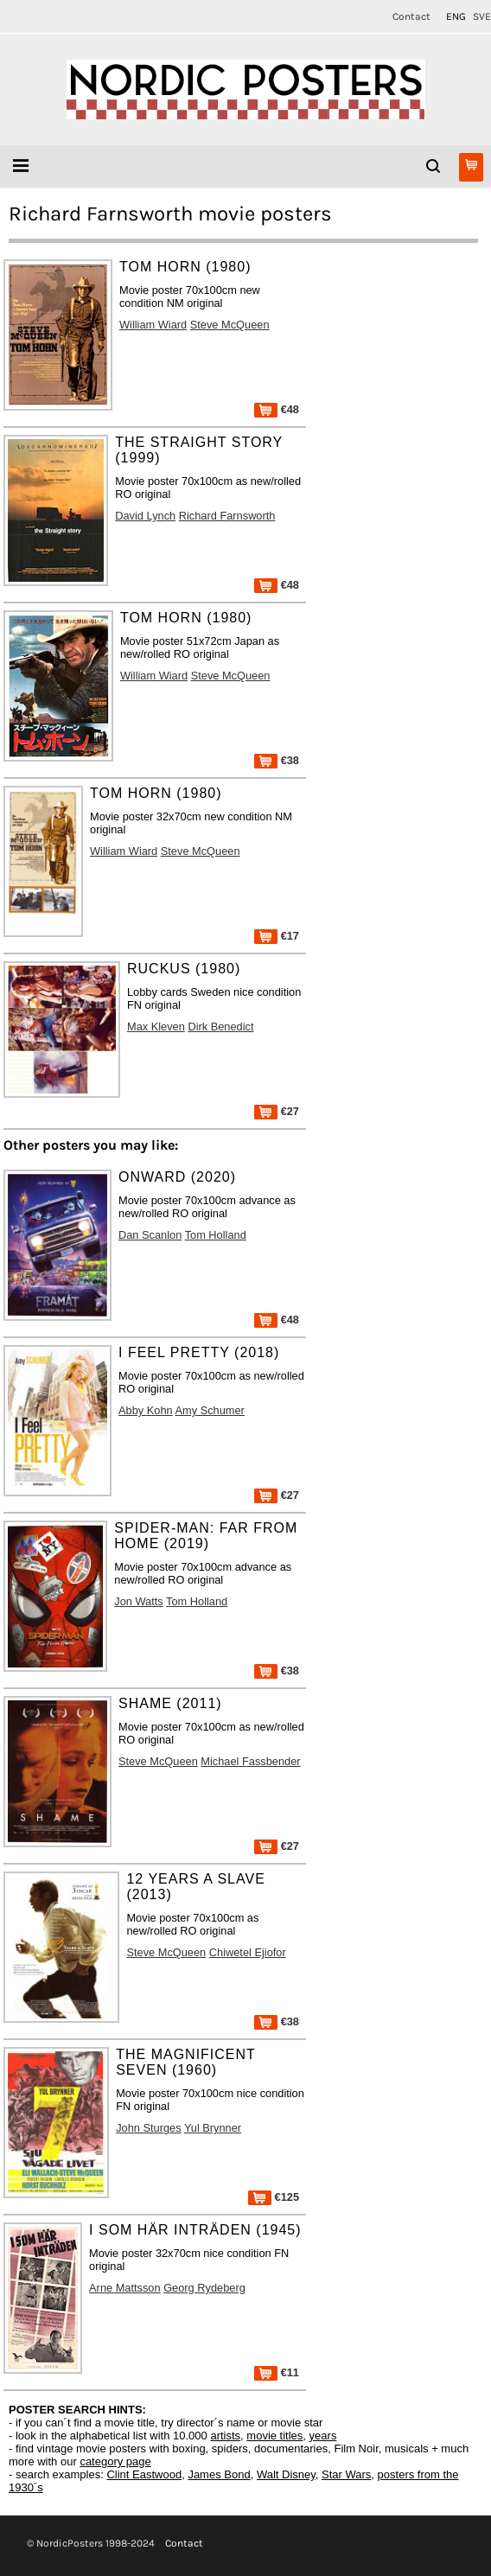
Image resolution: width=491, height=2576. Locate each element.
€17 (276, 935)
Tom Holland (215, 1234)
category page (115, 2461)
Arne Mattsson (125, 2287)
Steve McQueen (230, 324)
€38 (276, 760)
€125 (273, 2196)
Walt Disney (286, 2474)
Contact (411, 16)
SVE (482, 16)
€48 (276, 409)
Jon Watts (138, 1601)
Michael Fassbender (250, 1761)
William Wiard (153, 324)
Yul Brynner (212, 2127)
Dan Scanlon (150, 1234)
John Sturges (148, 2127)
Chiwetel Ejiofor (247, 1952)
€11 (276, 2372)
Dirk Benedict (220, 1026)
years (323, 2435)
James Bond (219, 2474)
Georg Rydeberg (204, 2287)
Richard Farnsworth (227, 515)
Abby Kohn (145, 1410)
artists (225, 2435)
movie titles (274, 2435)
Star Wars (346, 2474)
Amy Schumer (210, 1410)
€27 (276, 1111)
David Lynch (145, 515)
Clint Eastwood (144, 2474)
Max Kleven (156, 1026)
